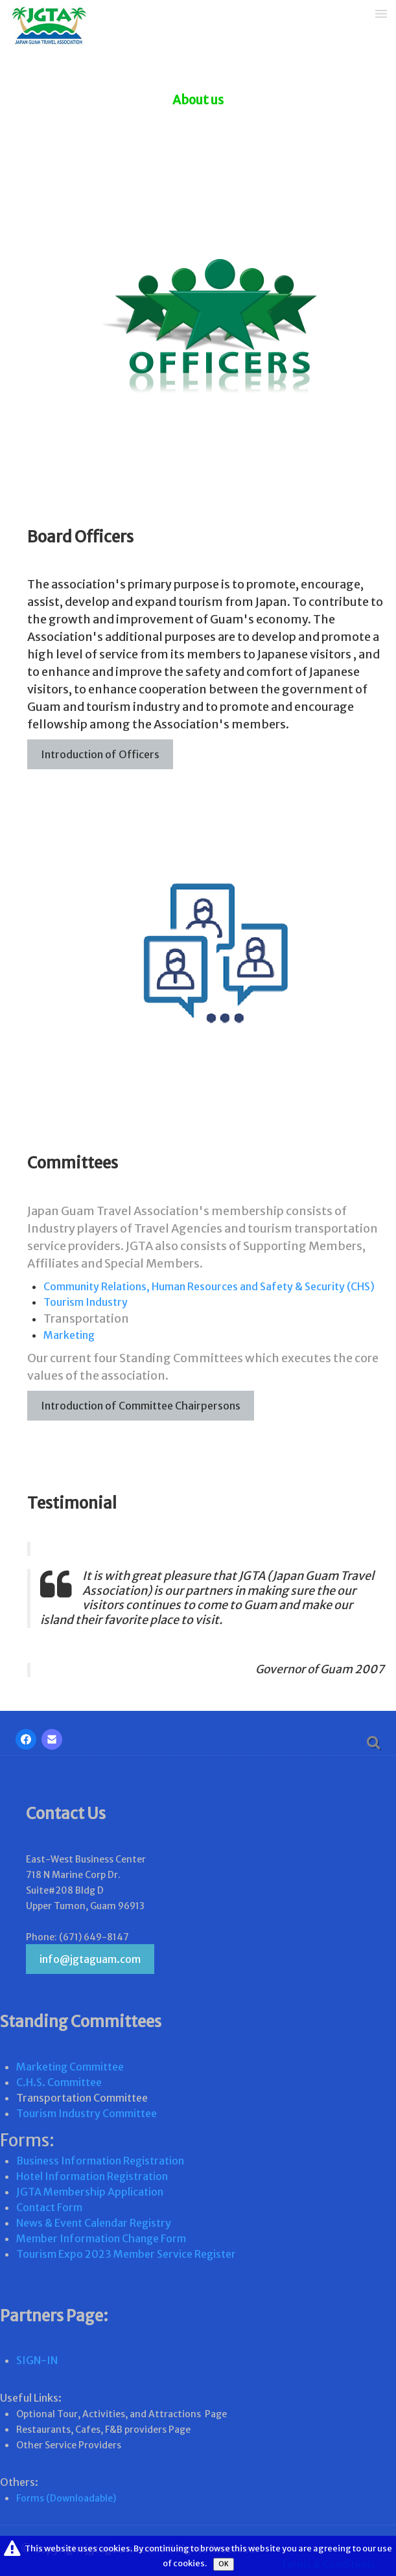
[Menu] (381, 12)
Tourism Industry (85, 1301)
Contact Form (49, 2207)
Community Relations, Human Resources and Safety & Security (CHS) (209, 1286)
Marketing (69, 1335)
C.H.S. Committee (59, 2082)
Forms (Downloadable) (66, 2498)
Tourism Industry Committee (86, 2113)
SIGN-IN (37, 2360)
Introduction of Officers (100, 754)
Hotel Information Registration (92, 2176)
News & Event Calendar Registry (93, 2222)
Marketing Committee (70, 2066)
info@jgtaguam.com (90, 1959)
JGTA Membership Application (89, 2191)
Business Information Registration (100, 2160)
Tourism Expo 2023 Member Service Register (126, 2253)
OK (223, 2564)
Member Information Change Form (101, 2238)
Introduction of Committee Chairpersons (140, 1405)
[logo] (44, 27)
